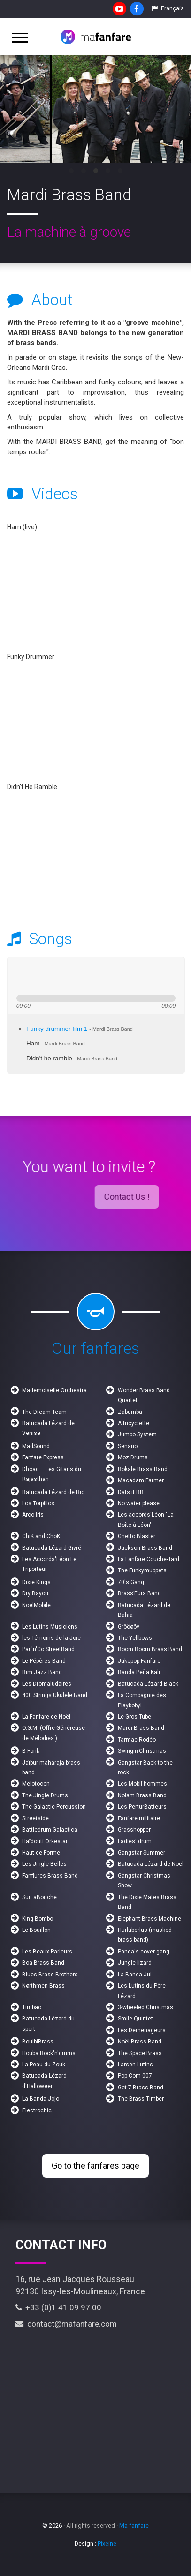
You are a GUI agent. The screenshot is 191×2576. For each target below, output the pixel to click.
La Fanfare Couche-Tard (148, 1559)
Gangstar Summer (141, 1852)
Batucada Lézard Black (148, 1684)
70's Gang (131, 1582)
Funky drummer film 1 (79, 1028)
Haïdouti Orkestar (45, 1841)
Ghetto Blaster (136, 1536)
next (54, 976)
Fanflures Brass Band (50, 1875)
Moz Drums (133, 1457)
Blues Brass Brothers (50, 1974)
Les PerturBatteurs (142, 1806)
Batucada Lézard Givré (51, 1548)
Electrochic (37, 2110)
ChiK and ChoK (41, 1536)
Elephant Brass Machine (149, 1918)
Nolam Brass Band (142, 1795)
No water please (139, 1503)
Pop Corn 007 (135, 2076)
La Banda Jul (135, 1974)
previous (21, 976)
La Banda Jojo (40, 2098)
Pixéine (107, 2543)
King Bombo (37, 1918)
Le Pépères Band (44, 1661)
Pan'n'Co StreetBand (48, 1649)
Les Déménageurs (142, 2030)
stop (69, 976)
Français (168, 8)
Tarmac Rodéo (137, 1739)
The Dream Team (44, 1412)
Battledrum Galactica (49, 1829)
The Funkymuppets (142, 1570)
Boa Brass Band (43, 1963)
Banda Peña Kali (139, 1672)
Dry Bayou (35, 1593)
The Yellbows (135, 1638)
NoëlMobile (36, 1605)
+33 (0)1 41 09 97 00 (58, 2307)
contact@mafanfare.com (66, 2323)
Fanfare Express (43, 1457)
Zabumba (130, 1412)
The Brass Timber (141, 2098)
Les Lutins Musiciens (49, 1626)
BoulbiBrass (37, 2041)
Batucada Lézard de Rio (53, 1492)
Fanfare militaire (139, 1818)
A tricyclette (133, 1423)
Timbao (31, 2007)
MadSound (36, 1446)
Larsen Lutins (135, 2064)
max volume (119, 975)
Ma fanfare (134, 2525)
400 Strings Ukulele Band (54, 1695)
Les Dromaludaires (46, 1684)
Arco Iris (33, 1514)
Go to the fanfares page (95, 2165)
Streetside (35, 1818)
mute (85, 975)
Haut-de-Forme (41, 1852)
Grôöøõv (128, 1626)
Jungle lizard (135, 1963)
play (38, 976)
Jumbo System (137, 1434)
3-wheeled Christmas (145, 2007)
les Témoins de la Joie (51, 1638)
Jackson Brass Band (145, 1548)
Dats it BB (131, 1492)
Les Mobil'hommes (142, 1783)
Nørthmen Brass (43, 1986)
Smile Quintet (135, 2018)
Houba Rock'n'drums (49, 2053)
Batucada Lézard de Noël (150, 1864)
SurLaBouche (39, 1897)
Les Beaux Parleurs (47, 1951)
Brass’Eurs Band (139, 1593)
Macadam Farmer (141, 1480)
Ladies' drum (135, 1841)
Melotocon (36, 1783)
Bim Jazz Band (42, 1672)
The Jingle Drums (45, 1795)
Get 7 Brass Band (140, 2087)
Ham (55, 1043)
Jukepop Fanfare (139, 1661)
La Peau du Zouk (43, 2064)
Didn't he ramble (71, 1058)
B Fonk (30, 1751)
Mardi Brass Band (141, 1728)
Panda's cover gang (143, 1951)
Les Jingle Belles (44, 1864)
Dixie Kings (36, 1582)
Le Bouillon (36, 1930)
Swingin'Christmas (142, 1751)
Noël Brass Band (139, 2041)
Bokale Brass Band (143, 1469)
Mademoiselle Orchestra (54, 1390)
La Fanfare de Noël (46, 1716)
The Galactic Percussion (54, 1806)
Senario (128, 1446)
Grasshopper (134, 1829)
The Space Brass (140, 2053)
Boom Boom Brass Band (150, 1649)
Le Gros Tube (134, 1716)
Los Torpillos (38, 1503)
